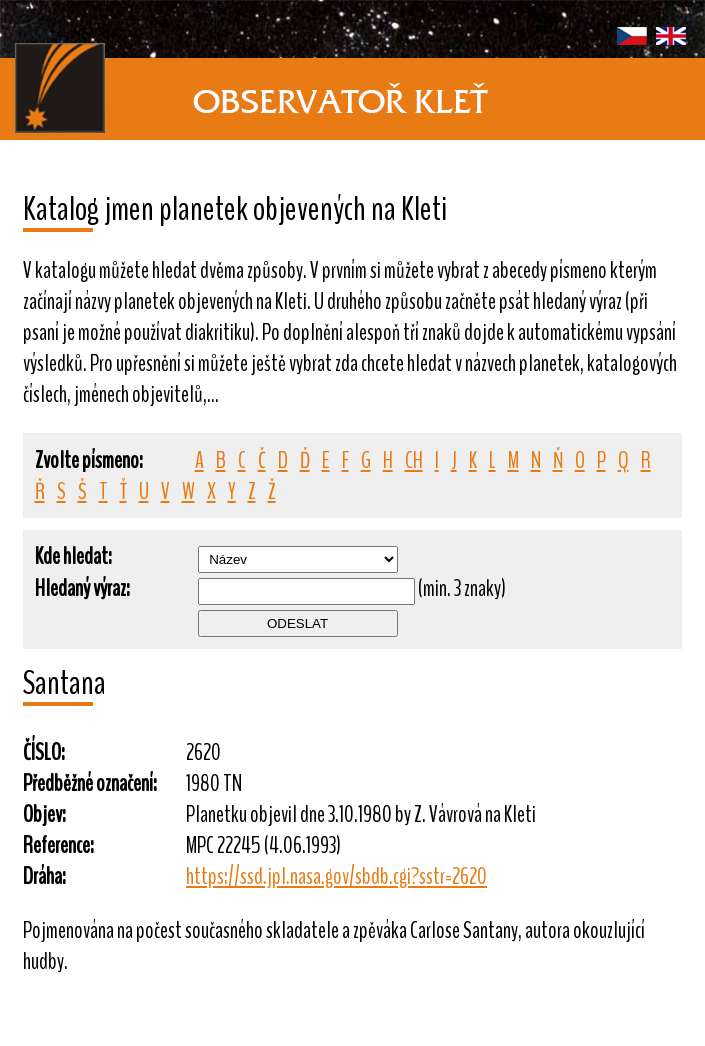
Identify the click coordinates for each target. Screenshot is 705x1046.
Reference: (58, 845)
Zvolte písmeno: (89, 460)
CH (414, 460)
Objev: (44, 814)
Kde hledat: (73, 556)
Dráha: (44, 876)
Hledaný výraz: (82, 588)
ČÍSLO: (44, 752)
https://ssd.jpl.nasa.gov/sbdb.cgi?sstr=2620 (336, 876)
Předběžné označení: (90, 783)
